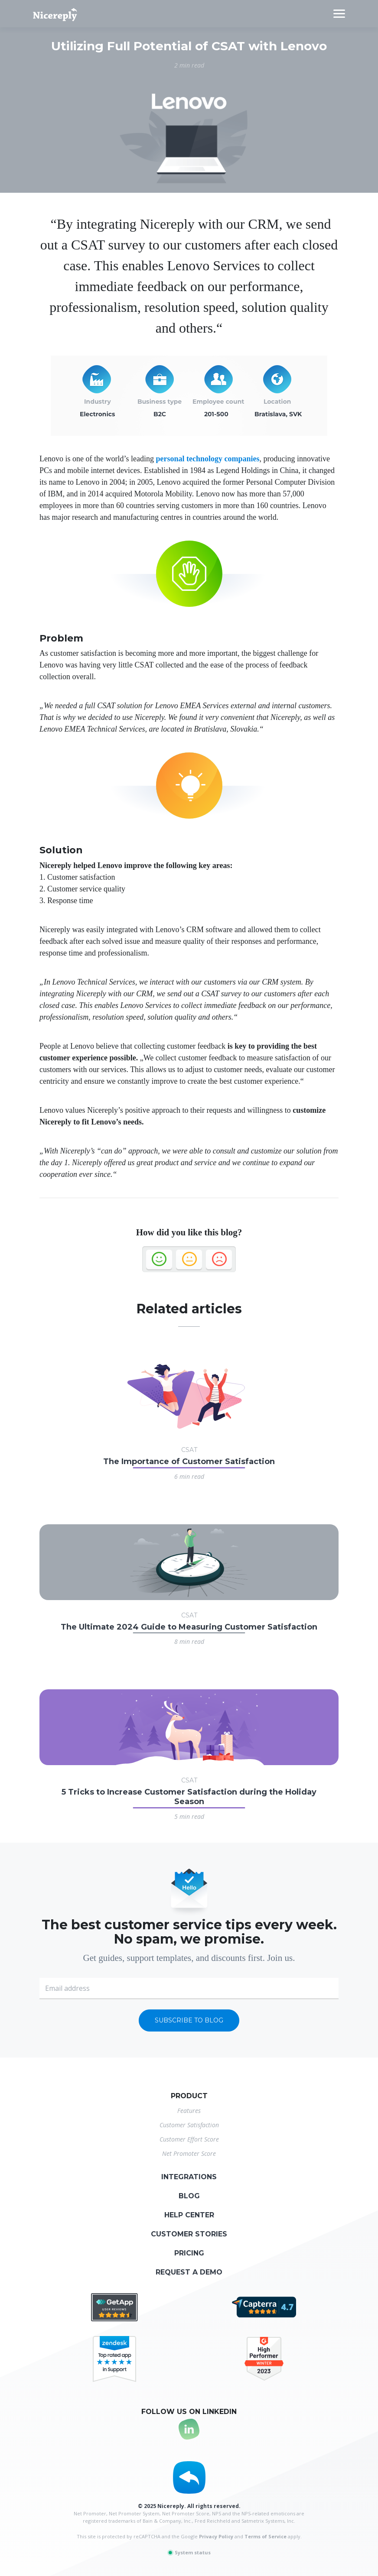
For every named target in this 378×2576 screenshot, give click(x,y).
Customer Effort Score (189, 2139)
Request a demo (189, 2272)
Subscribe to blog (189, 2020)
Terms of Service (265, 2536)
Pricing (189, 2253)
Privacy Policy (216, 2536)
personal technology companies (207, 458)
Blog (189, 2196)
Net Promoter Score (189, 2153)
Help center (189, 2215)
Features (189, 2110)
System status (189, 2552)
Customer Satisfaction (189, 2125)
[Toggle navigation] (339, 13)
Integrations (189, 2177)
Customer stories (189, 2234)
